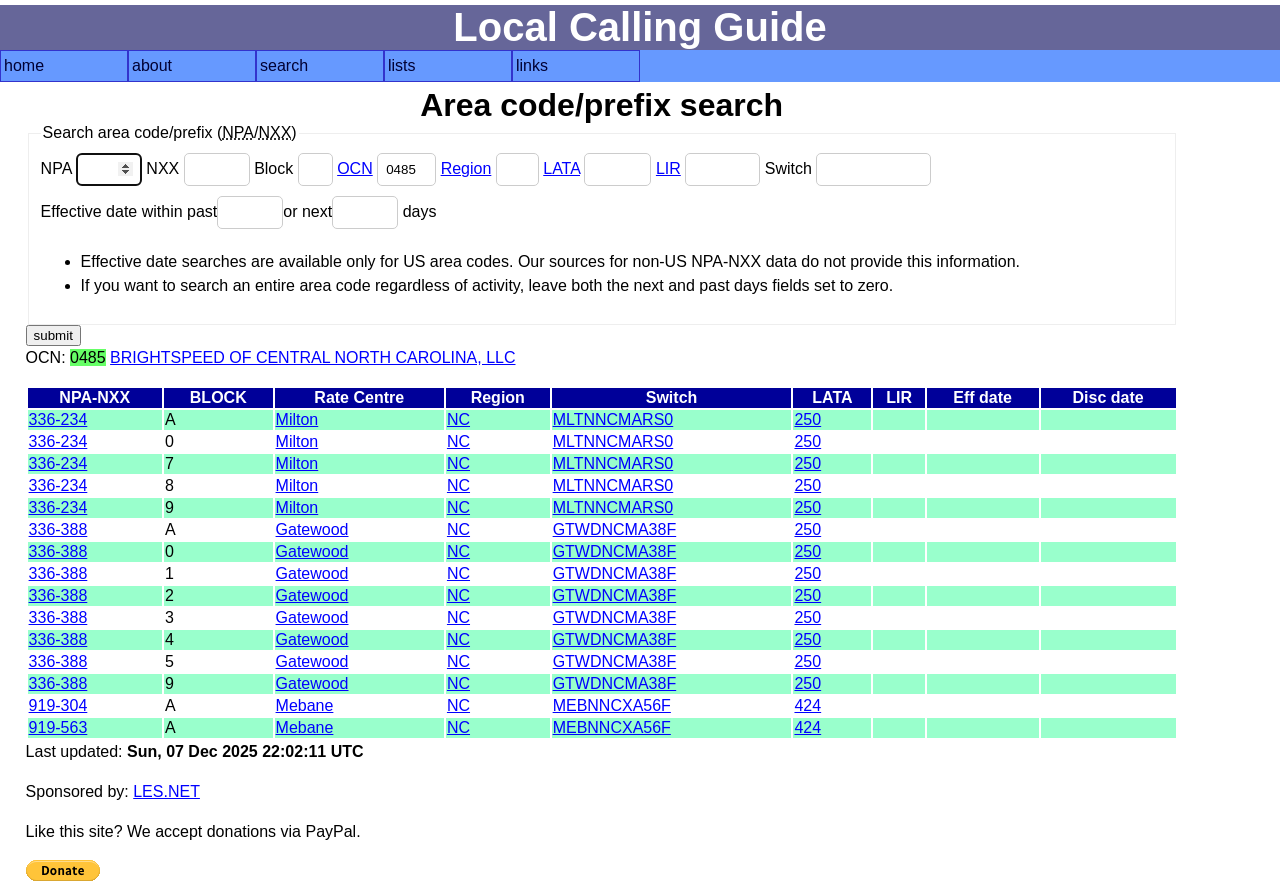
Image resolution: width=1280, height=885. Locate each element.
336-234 (58, 419)
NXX (200, 168)
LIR (668, 168)
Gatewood (312, 529)
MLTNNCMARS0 (613, 419)
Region (466, 168)
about (152, 65)
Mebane (305, 705)
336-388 (58, 529)
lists (402, 65)
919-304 (58, 705)
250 (807, 419)
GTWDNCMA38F (615, 529)
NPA (94, 168)
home (24, 65)
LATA (561, 168)
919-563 (58, 727)
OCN (355, 168)
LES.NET (166, 791)
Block (295, 168)
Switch (848, 168)
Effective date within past (162, 211)
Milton (297, 419)
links (532, 65)
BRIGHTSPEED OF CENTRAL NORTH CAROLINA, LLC (312, 357)
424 (807, 705)
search (284, 65)
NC (458, 419)
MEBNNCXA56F (612, 705)
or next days (359, 211)
